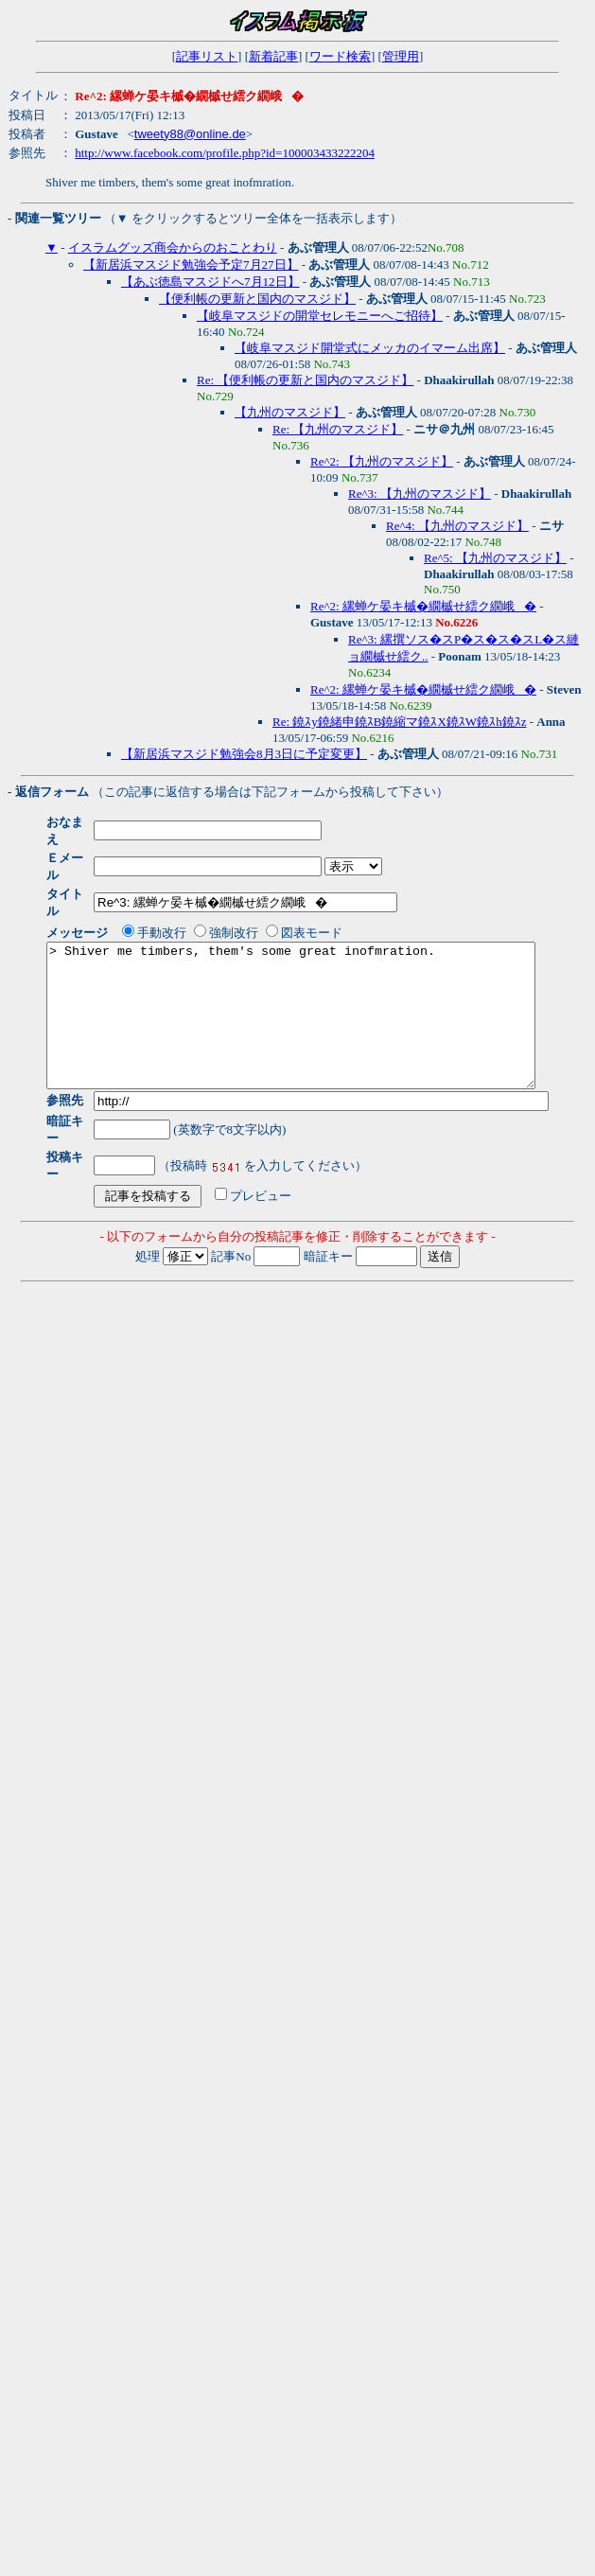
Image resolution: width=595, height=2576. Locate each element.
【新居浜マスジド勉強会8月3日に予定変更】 (244, 754)
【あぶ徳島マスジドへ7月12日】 (210, 281)
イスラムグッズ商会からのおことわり (172, 247)
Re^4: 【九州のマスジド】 (457, 526)
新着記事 (273, 56)
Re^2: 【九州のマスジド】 (381, 461)
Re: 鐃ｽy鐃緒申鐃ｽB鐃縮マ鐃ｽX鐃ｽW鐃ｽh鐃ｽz (399, 722)
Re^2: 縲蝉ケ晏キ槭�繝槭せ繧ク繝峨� (423, 606)
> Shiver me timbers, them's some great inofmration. (320, 987)
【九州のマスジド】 (290, 412)
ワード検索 (340, 56)
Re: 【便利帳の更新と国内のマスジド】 (305, 380)
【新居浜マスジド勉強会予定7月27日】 (191, 264)
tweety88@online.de (190, 134)
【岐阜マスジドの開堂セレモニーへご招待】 (320, 316)
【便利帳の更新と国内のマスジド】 (257, 298)
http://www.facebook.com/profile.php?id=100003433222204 (225, 153)
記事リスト (206, 56)
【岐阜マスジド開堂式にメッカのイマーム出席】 (370, 348)
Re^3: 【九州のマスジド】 (419, 493)
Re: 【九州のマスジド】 (337, 429)
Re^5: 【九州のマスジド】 (495, 558)
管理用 (400, 56)
